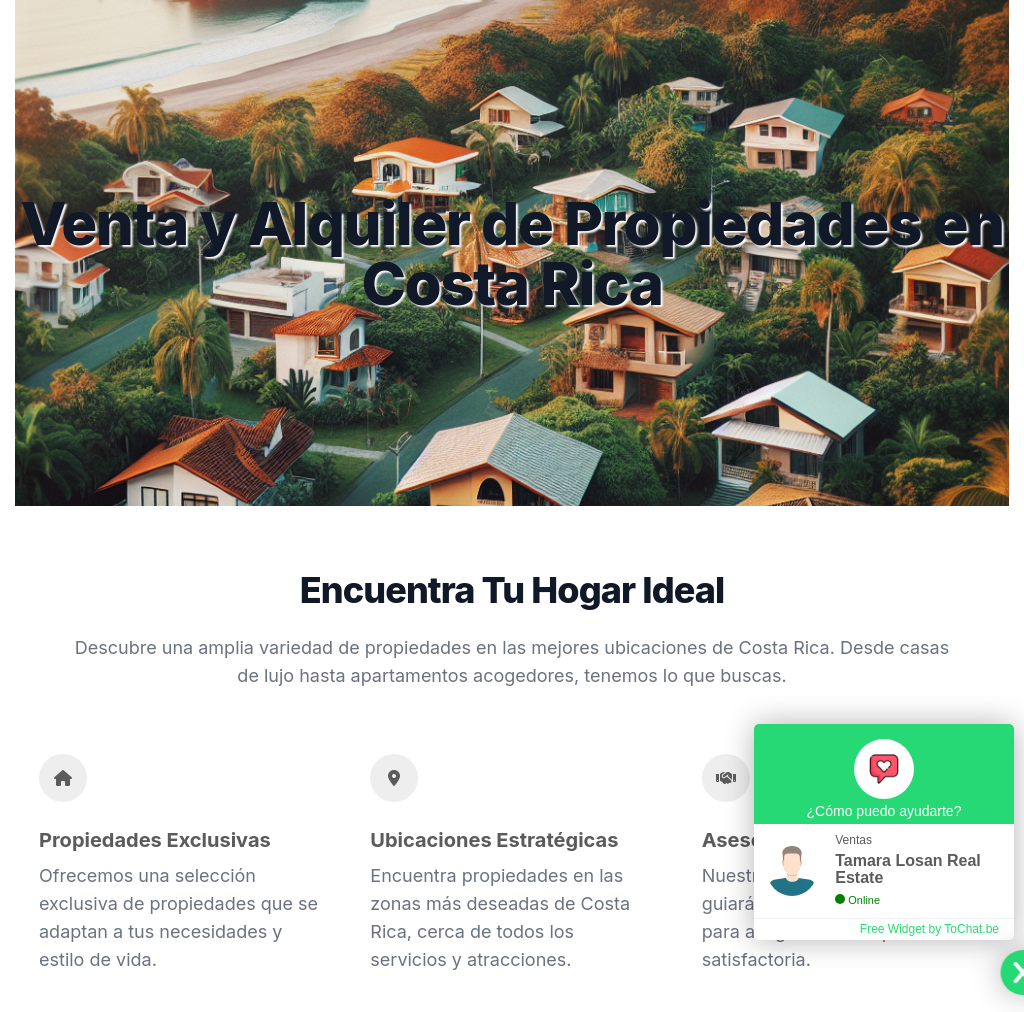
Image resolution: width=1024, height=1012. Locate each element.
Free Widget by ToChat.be (929, 929)
